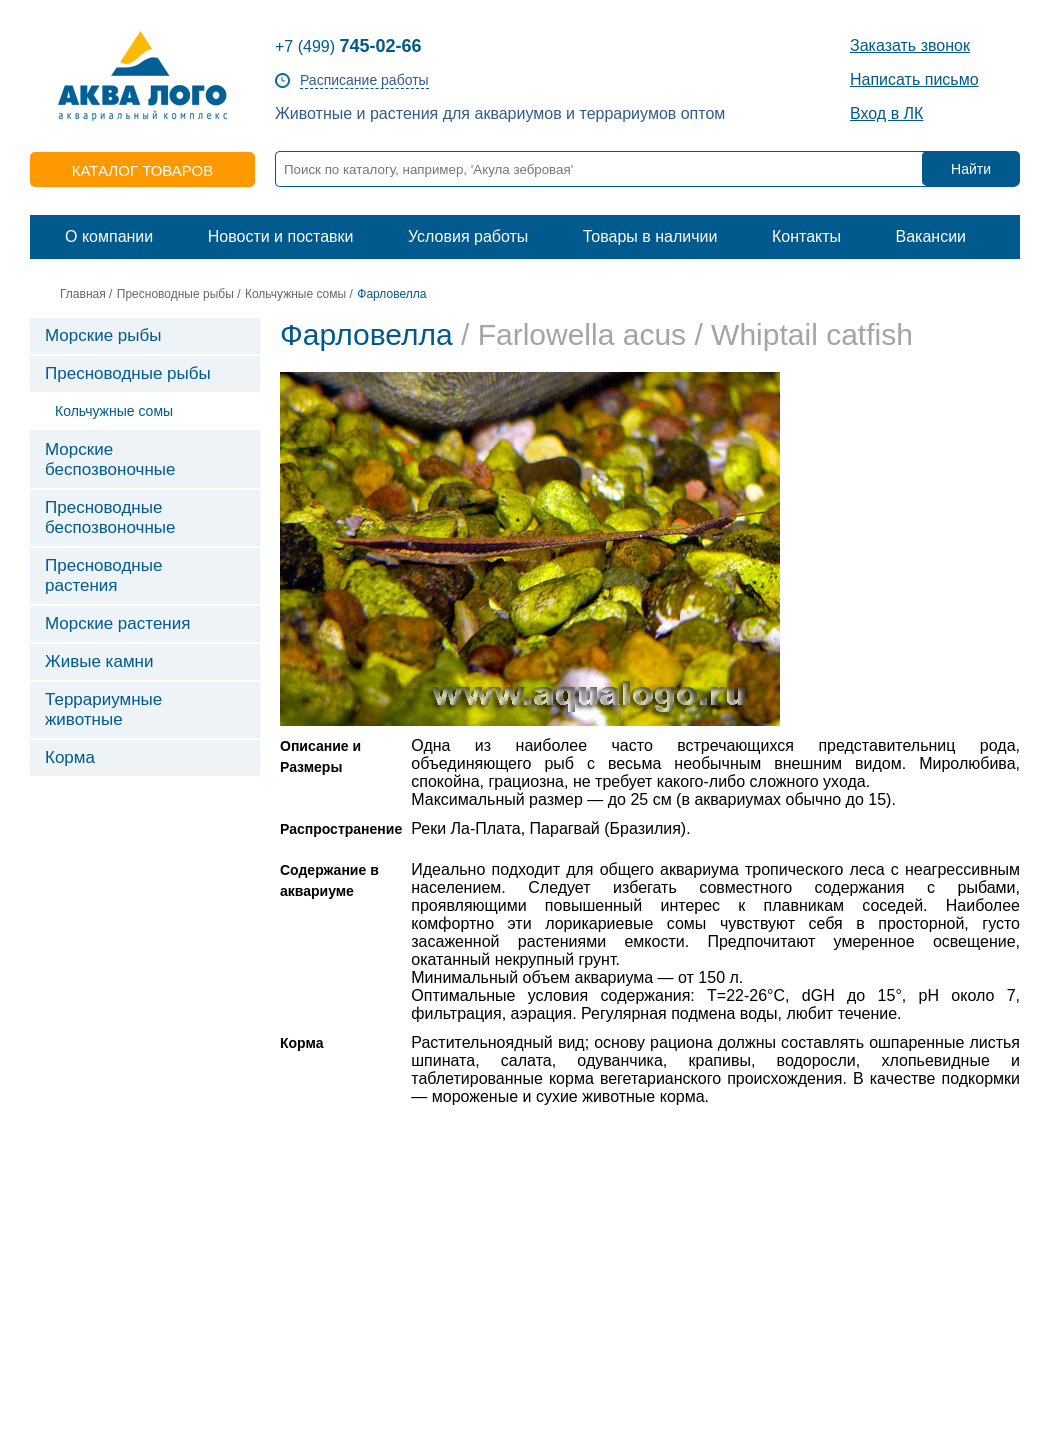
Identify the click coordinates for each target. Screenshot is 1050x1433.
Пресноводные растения (103, 575)
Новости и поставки (281, 236)
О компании (109, 236)
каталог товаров (142, 170)
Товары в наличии (650, 236)
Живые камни (99, 661)
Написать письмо (914, 79)
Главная (83, 294)
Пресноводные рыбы (175, 294)
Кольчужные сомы (295, 294)
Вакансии (930, 236)
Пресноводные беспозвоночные (110, 517)
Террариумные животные (103, 709)
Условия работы (468, 236)
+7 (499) (348, 46)
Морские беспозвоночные (110, 459)
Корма (70, 757)
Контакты (806, 236)
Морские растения (117, 623)
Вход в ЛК (886, 113)
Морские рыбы (103, 335)
